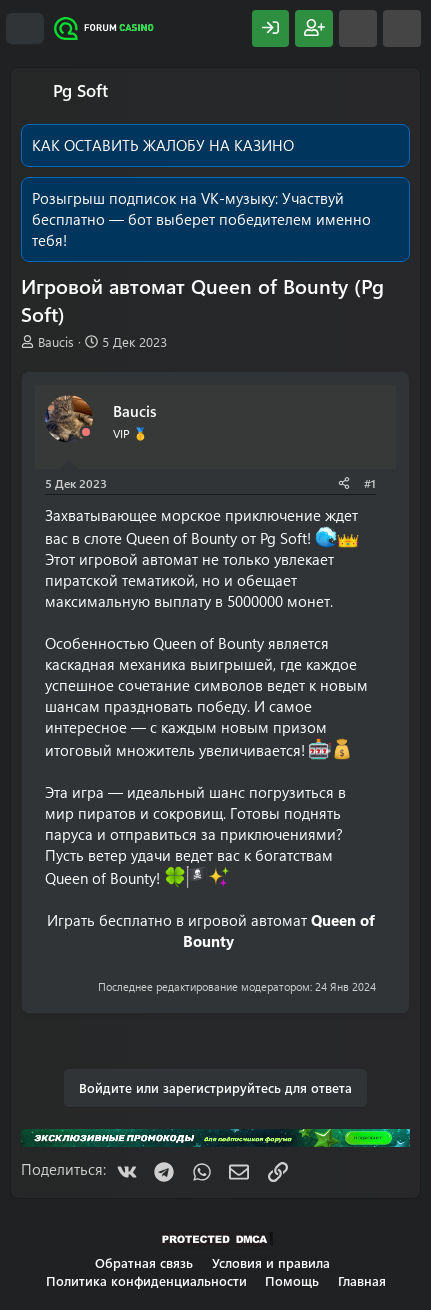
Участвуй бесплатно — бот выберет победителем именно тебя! (201, 219)
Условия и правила (271, 1262)
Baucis (56, 341)
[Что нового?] (358, 28)
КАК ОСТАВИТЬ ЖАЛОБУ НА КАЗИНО (163, 145)
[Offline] (86, 432)
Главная (362, 1280)
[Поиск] (402, 28)
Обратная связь (144, 1262)
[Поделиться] (344, 483)
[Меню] (25, 29)
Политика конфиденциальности (146, 1280)
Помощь (292, 1280)
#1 (370, 483)
